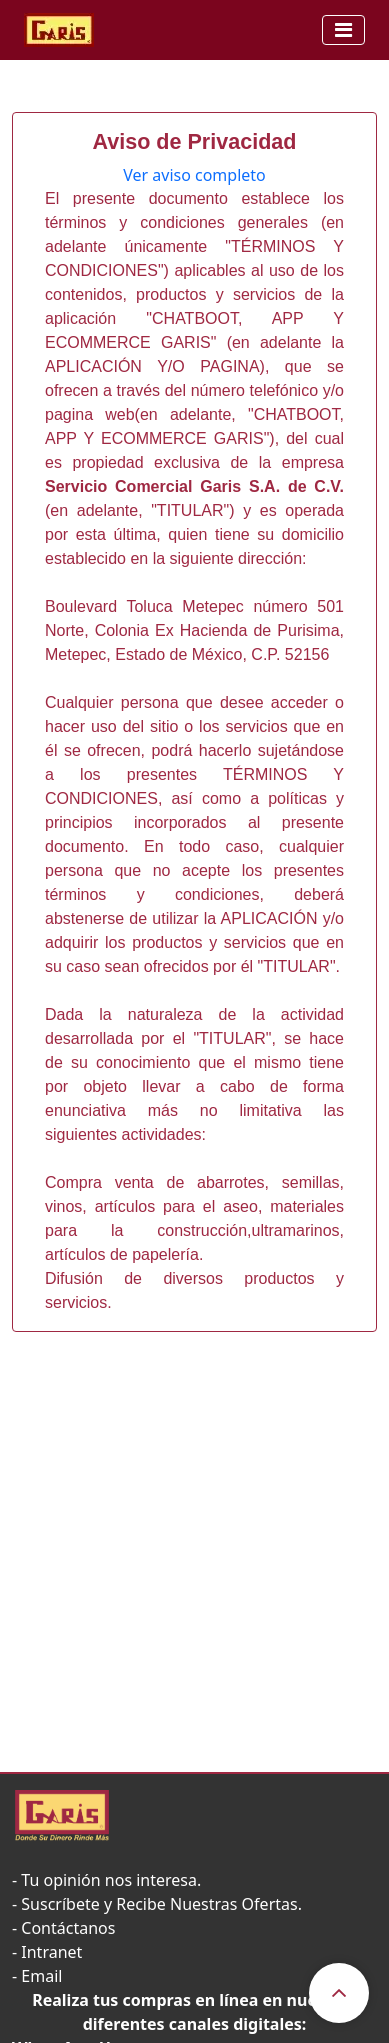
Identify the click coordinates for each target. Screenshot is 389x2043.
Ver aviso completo (194, 175)
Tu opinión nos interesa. (111, 1880)
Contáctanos (68, 1928)
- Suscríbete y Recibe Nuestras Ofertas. (157, 1904)
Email (41, 1976)
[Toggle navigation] (343, 30)
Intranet (51, 1952)
